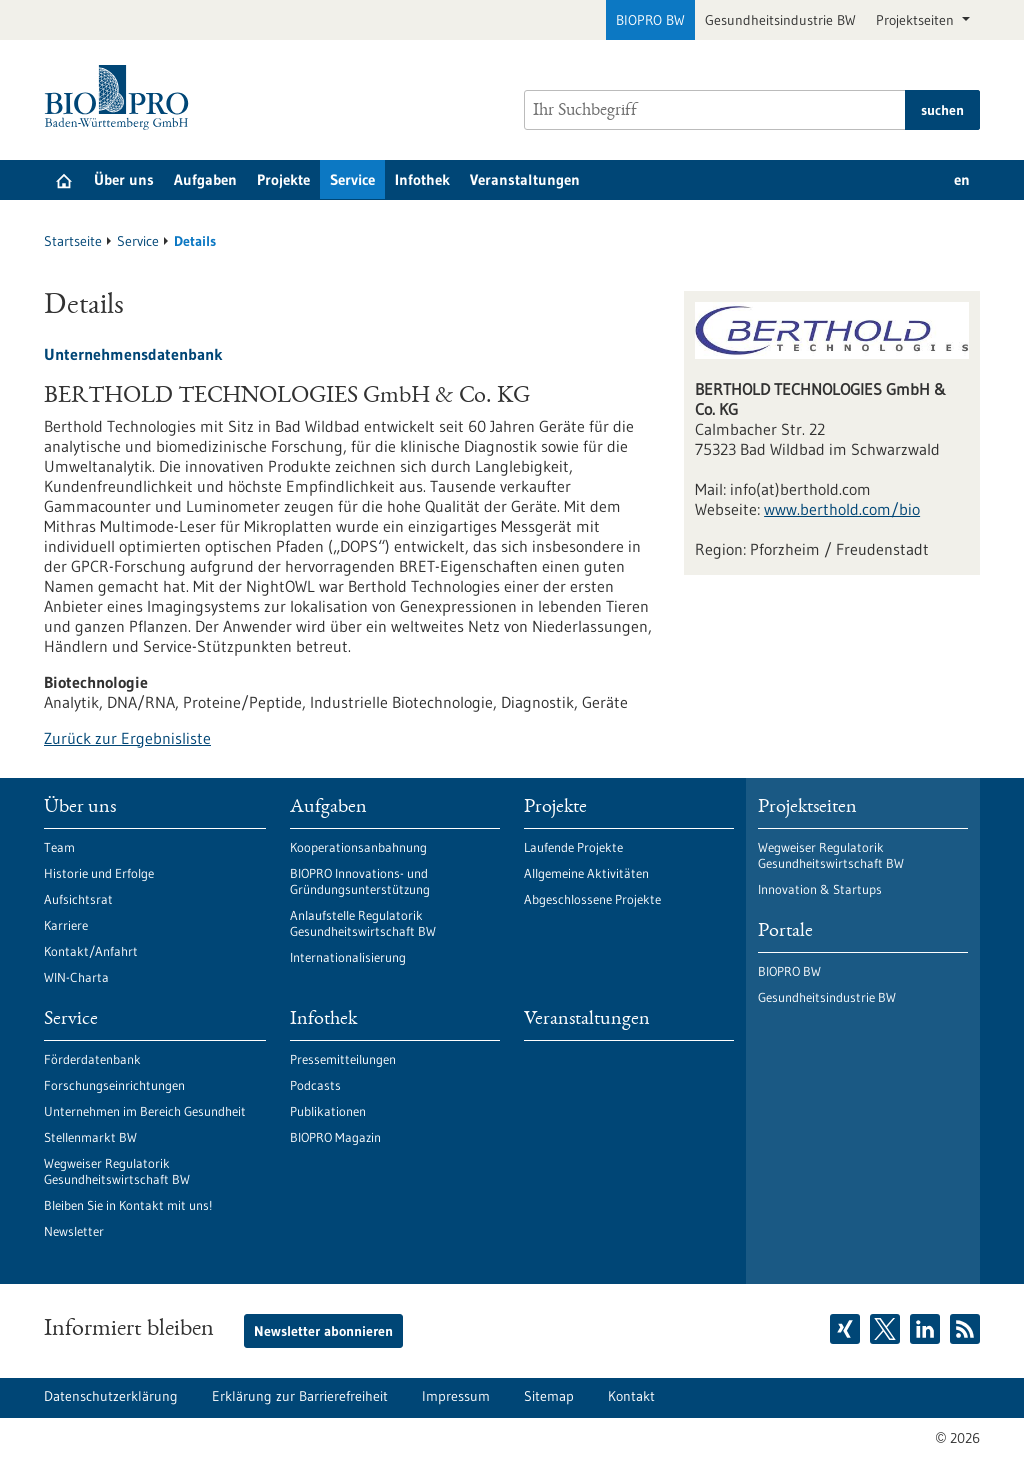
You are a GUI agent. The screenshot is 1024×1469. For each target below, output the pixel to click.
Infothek (422, 179)
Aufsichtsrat (78, 899)
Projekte (283, 179)
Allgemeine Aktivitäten (586, 873)
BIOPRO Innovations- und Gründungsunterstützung (360, 881)
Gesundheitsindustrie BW (780, 20)
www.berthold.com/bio (842, 509)
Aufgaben (205, 179)
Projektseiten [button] (917, 20)
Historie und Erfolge (99, 873)
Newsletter (74, 1231)
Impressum (456, 1396)
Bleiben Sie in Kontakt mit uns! (128, 1205)
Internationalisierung (348, 957)
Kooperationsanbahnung (358, 847)
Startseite (73, 241)
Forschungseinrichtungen (114, 1085)
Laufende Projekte (573, 847)
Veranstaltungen (525, 179)
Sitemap (549, 1396)
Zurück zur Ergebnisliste (127, 738)
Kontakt (631, 1396)
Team (59, 847)
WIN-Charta (76, 977)
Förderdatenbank (92, 1059)
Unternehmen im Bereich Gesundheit (145, 1111)
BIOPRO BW (650, 20)
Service (352, 179)
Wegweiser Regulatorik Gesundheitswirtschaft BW (117, 1171)
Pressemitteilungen (343, 1059)
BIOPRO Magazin (335, 1137)
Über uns (124, 179)
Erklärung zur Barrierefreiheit (300, 1396)
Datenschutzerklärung (111, 1396)
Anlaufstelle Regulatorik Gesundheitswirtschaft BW (363, 923)
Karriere (66, 925)
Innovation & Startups (820, 889)
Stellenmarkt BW (90, 1137)
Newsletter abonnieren (323, 1331)
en (962, 179)
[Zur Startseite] (121, 97)
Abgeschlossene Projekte (592, 899)
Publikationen (328, 1111)
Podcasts (315, 1085)
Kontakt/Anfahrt (91, 951)
